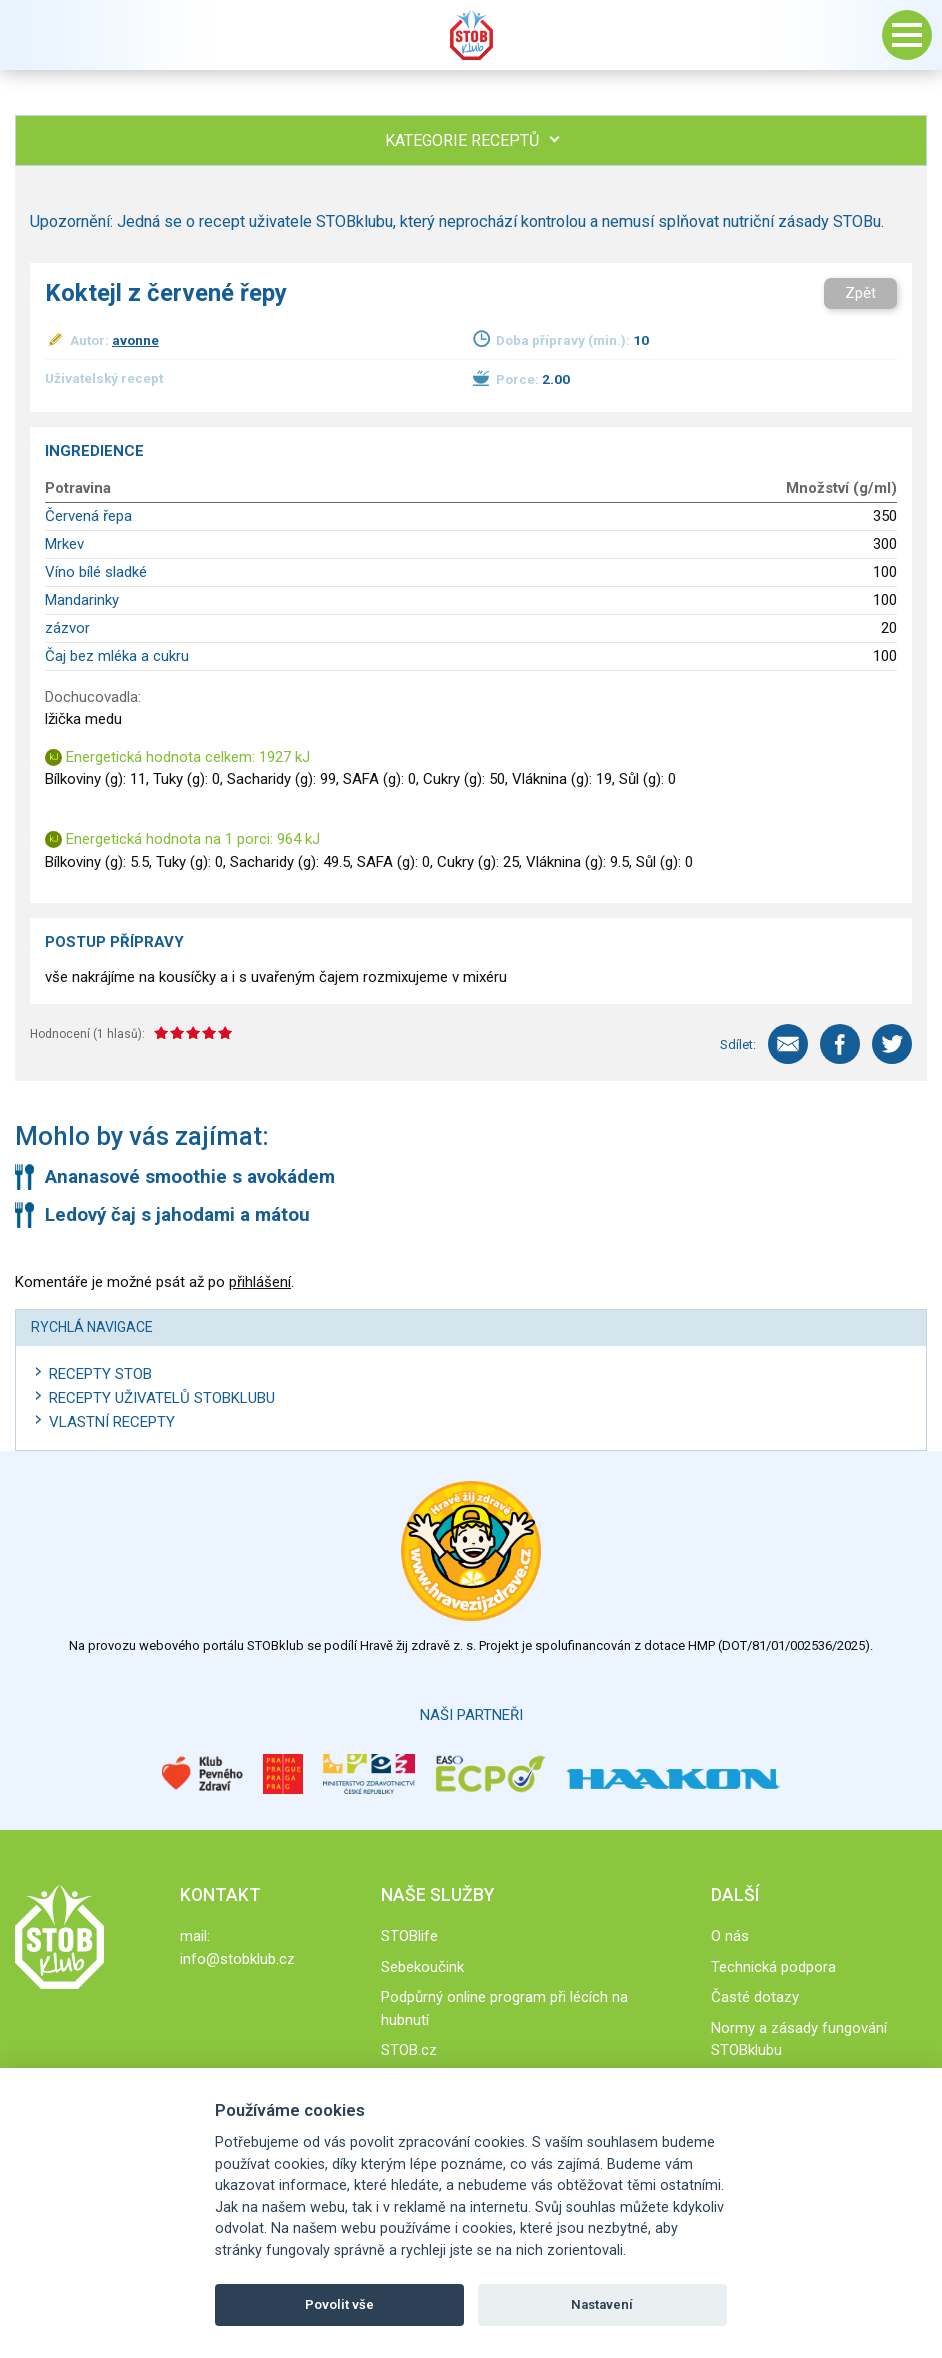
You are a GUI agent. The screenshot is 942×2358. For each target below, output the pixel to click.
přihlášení (260, 1282)
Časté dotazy (755, 1997)
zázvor (67, 628)
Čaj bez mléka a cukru (117, 656)
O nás (730, 1936)
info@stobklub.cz (237, 1959)
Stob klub (471, 35)
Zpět (860, 293)
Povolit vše (339, 2304)
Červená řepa (88, 516)
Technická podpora (773, 1967)
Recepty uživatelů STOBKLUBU (162, 1398)
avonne (135, 340)
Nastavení (602, 2304)
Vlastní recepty (112, 1422)
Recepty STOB (100, 1374)
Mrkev (64, 544)
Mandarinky (82, 600)
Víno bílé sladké (96, 572)
